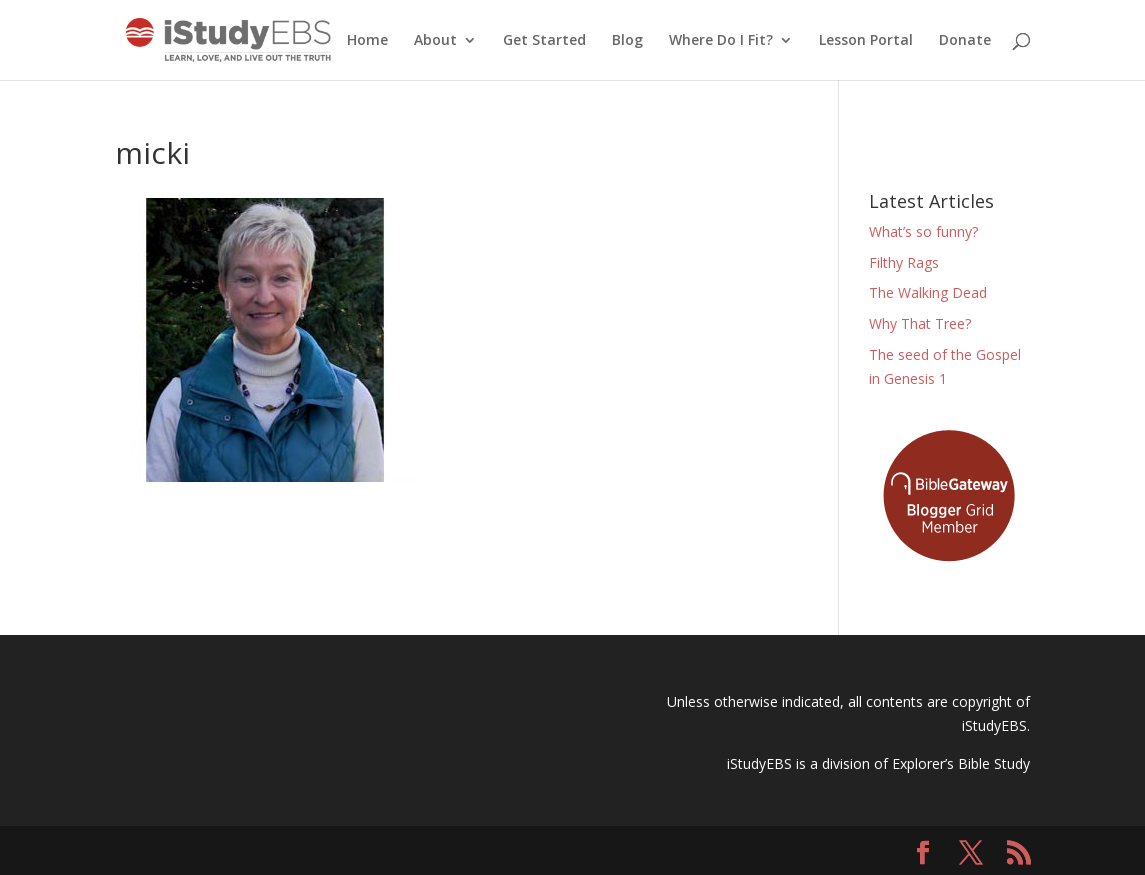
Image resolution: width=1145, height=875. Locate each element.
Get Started (544, 41)
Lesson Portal (866, 41)
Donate (965, 41)
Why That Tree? (920, 323)
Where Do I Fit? (721, 41)
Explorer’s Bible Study (961, 763)
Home (367, 41)
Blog (627, 41)
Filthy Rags (904, 262)
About (435, 41)
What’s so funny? (923, 231)
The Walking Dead (928, 292)
